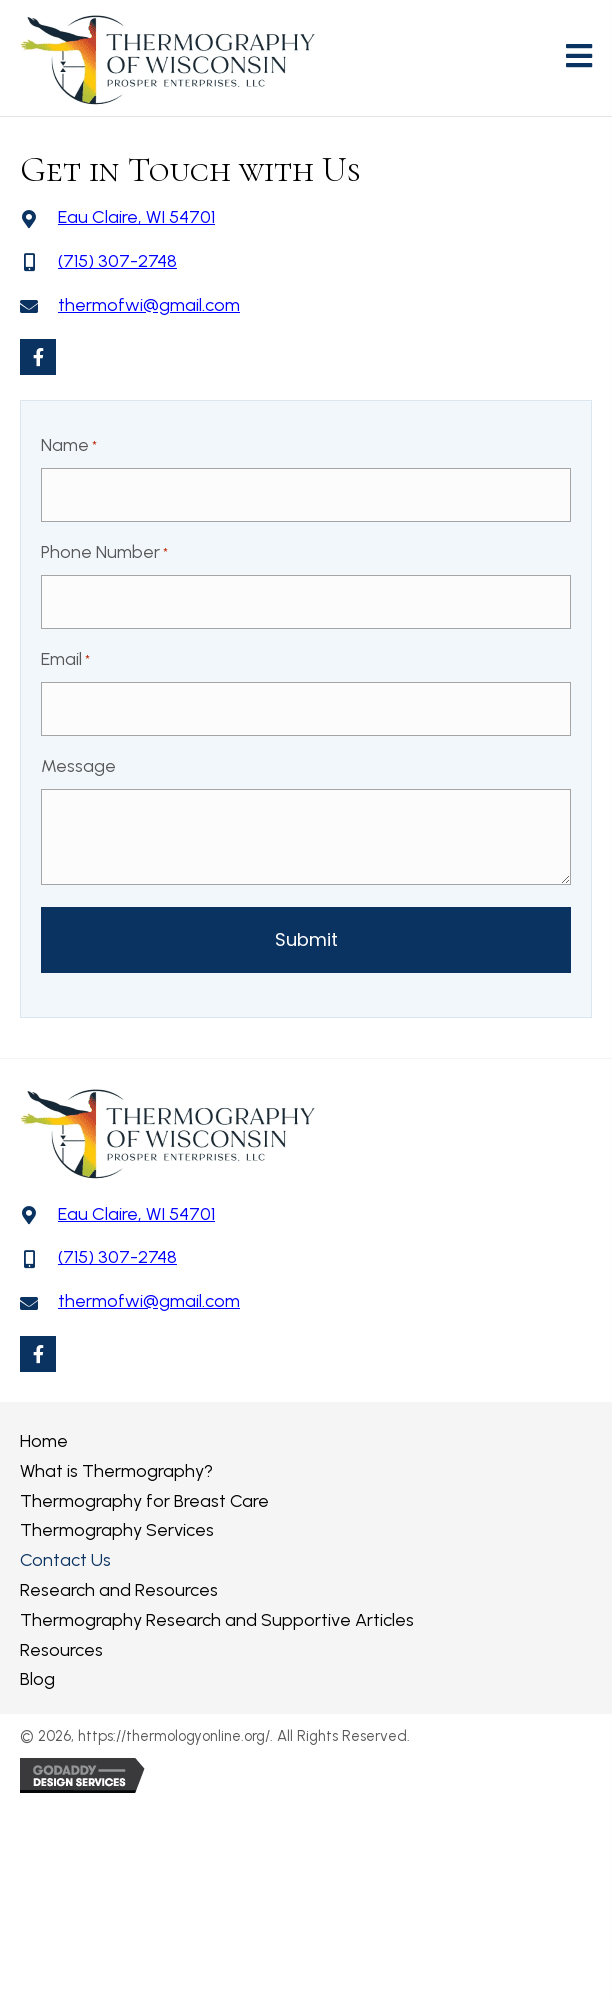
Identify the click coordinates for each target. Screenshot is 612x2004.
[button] (38, 357)
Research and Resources (119, 1590)
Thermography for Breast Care (144, 1501)
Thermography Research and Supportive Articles (217, 1620)
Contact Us (65, 1560)
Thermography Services (117, 1530)
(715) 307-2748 (117, 261)
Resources (61, 1650)
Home (44, 1441)
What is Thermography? (116, 1471)
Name (69, 446)
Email (65, 660)
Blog (37, 1679)
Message (78, 766)
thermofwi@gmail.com (149, 305)
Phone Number (104, 553)
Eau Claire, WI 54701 (136, 217)
